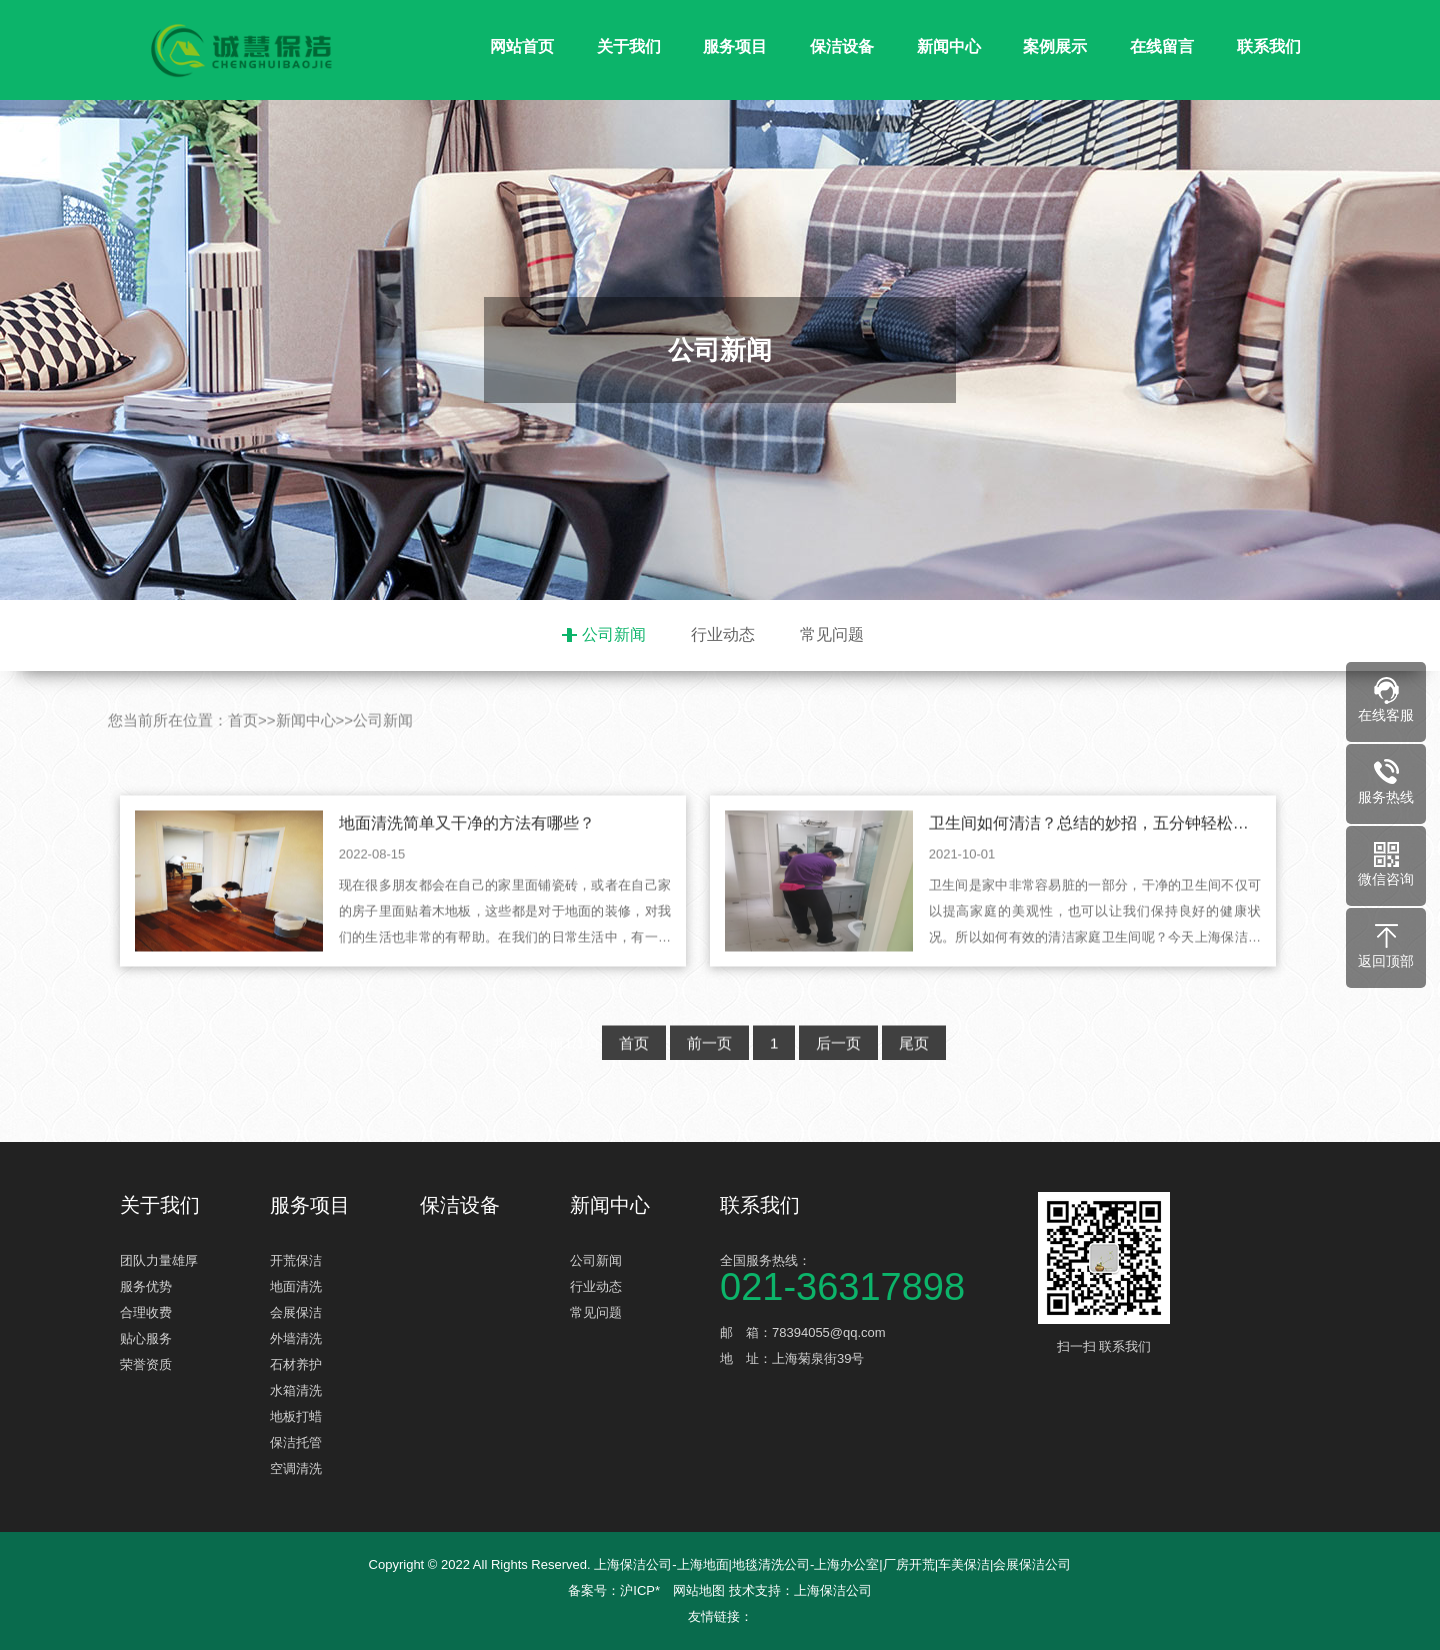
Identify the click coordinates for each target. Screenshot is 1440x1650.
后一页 (838, 1086)
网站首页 (522, 46)
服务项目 (735, 46)
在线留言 (1162, 46)
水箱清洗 (296, 1390)
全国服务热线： (870, 1276)
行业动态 (723, 634)
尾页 (914, 1086)
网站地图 (699, 1590)
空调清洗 (296, 1468)
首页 (243, 763)
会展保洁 (296, 1312)
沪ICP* (640, 1590)
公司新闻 (614, 634)
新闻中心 (949, 46)
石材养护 (296, 1364)
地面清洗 (296, 1286)
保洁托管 (296, 1442)
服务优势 (146, 1286)
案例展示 (1055, 46)
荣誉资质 (146, 1364)
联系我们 (1269, 46)
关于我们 (629, 46)
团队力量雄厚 (159, 1260)
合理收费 (146, 1312)
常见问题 (832, 634)
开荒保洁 (296, 1260)
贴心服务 (146, 1338)
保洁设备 (842, 46)
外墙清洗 (296, 1338)
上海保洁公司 (833, 1590)
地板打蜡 (296, 1416)
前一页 (709, 1086)
